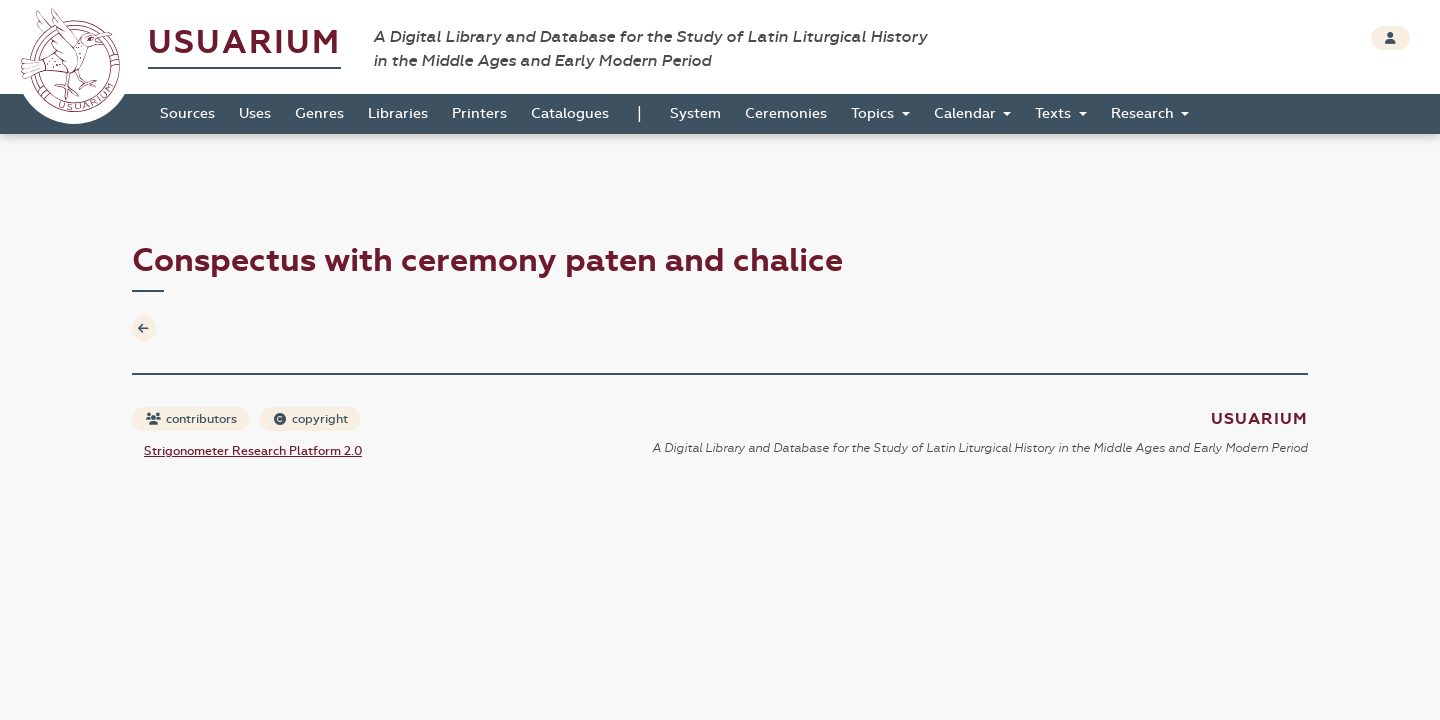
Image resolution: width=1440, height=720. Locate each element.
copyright (311, 419)
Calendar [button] (967, 113)
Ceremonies (786, 113)
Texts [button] (1055, 113)
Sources (187, 113)
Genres (319, 113)
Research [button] (1144, 113)
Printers (479, 113)
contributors (191, 419)
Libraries (398, 113)
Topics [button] (874, 113)
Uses (255, 113)
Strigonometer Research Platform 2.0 (253, 451)
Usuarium (244, 42)
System (695, 113)
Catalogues (570, 113)
